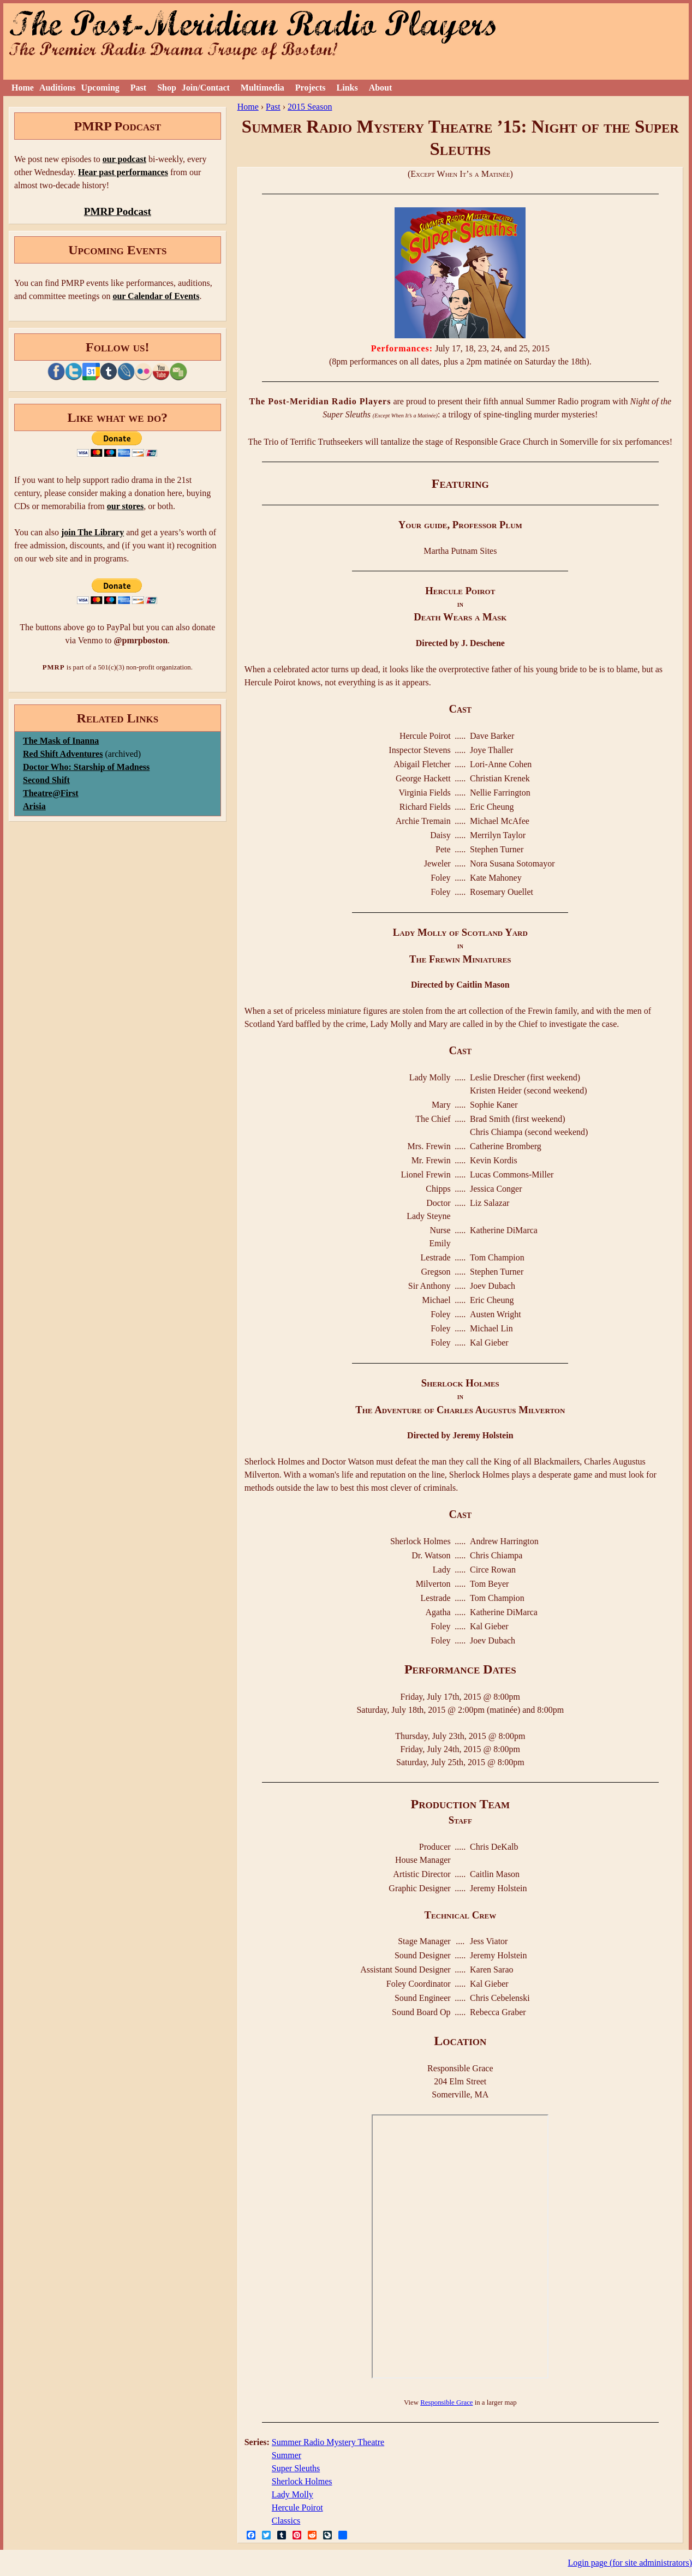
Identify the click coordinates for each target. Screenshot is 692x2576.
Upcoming (100, 87)
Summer (286, 2455)
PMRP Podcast (117, 211)
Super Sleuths (296, 2468)
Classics (286, 2520)
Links (347, 87)
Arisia (34, 806)
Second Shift (46, 780)
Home (22, 87)
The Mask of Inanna (61, 740)
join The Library (92, 532)
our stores (125, 506)
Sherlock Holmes (302, 2481)
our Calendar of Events (155, 296)
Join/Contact (206, 87)
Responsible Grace (446, 2402)
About (380, 87)
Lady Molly (292, 2494)
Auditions (57, 87)
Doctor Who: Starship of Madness (86, 767)
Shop (166, 87)
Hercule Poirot (297, 2507)
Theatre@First (51, 793)
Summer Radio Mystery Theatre (328, 2442)
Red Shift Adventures (63, 753)
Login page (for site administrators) (630, 2562)
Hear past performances (123, 172)
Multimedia (262, 87)
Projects (310, 87)
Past (138, 87)
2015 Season (310, 106)
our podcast (124, 159)
